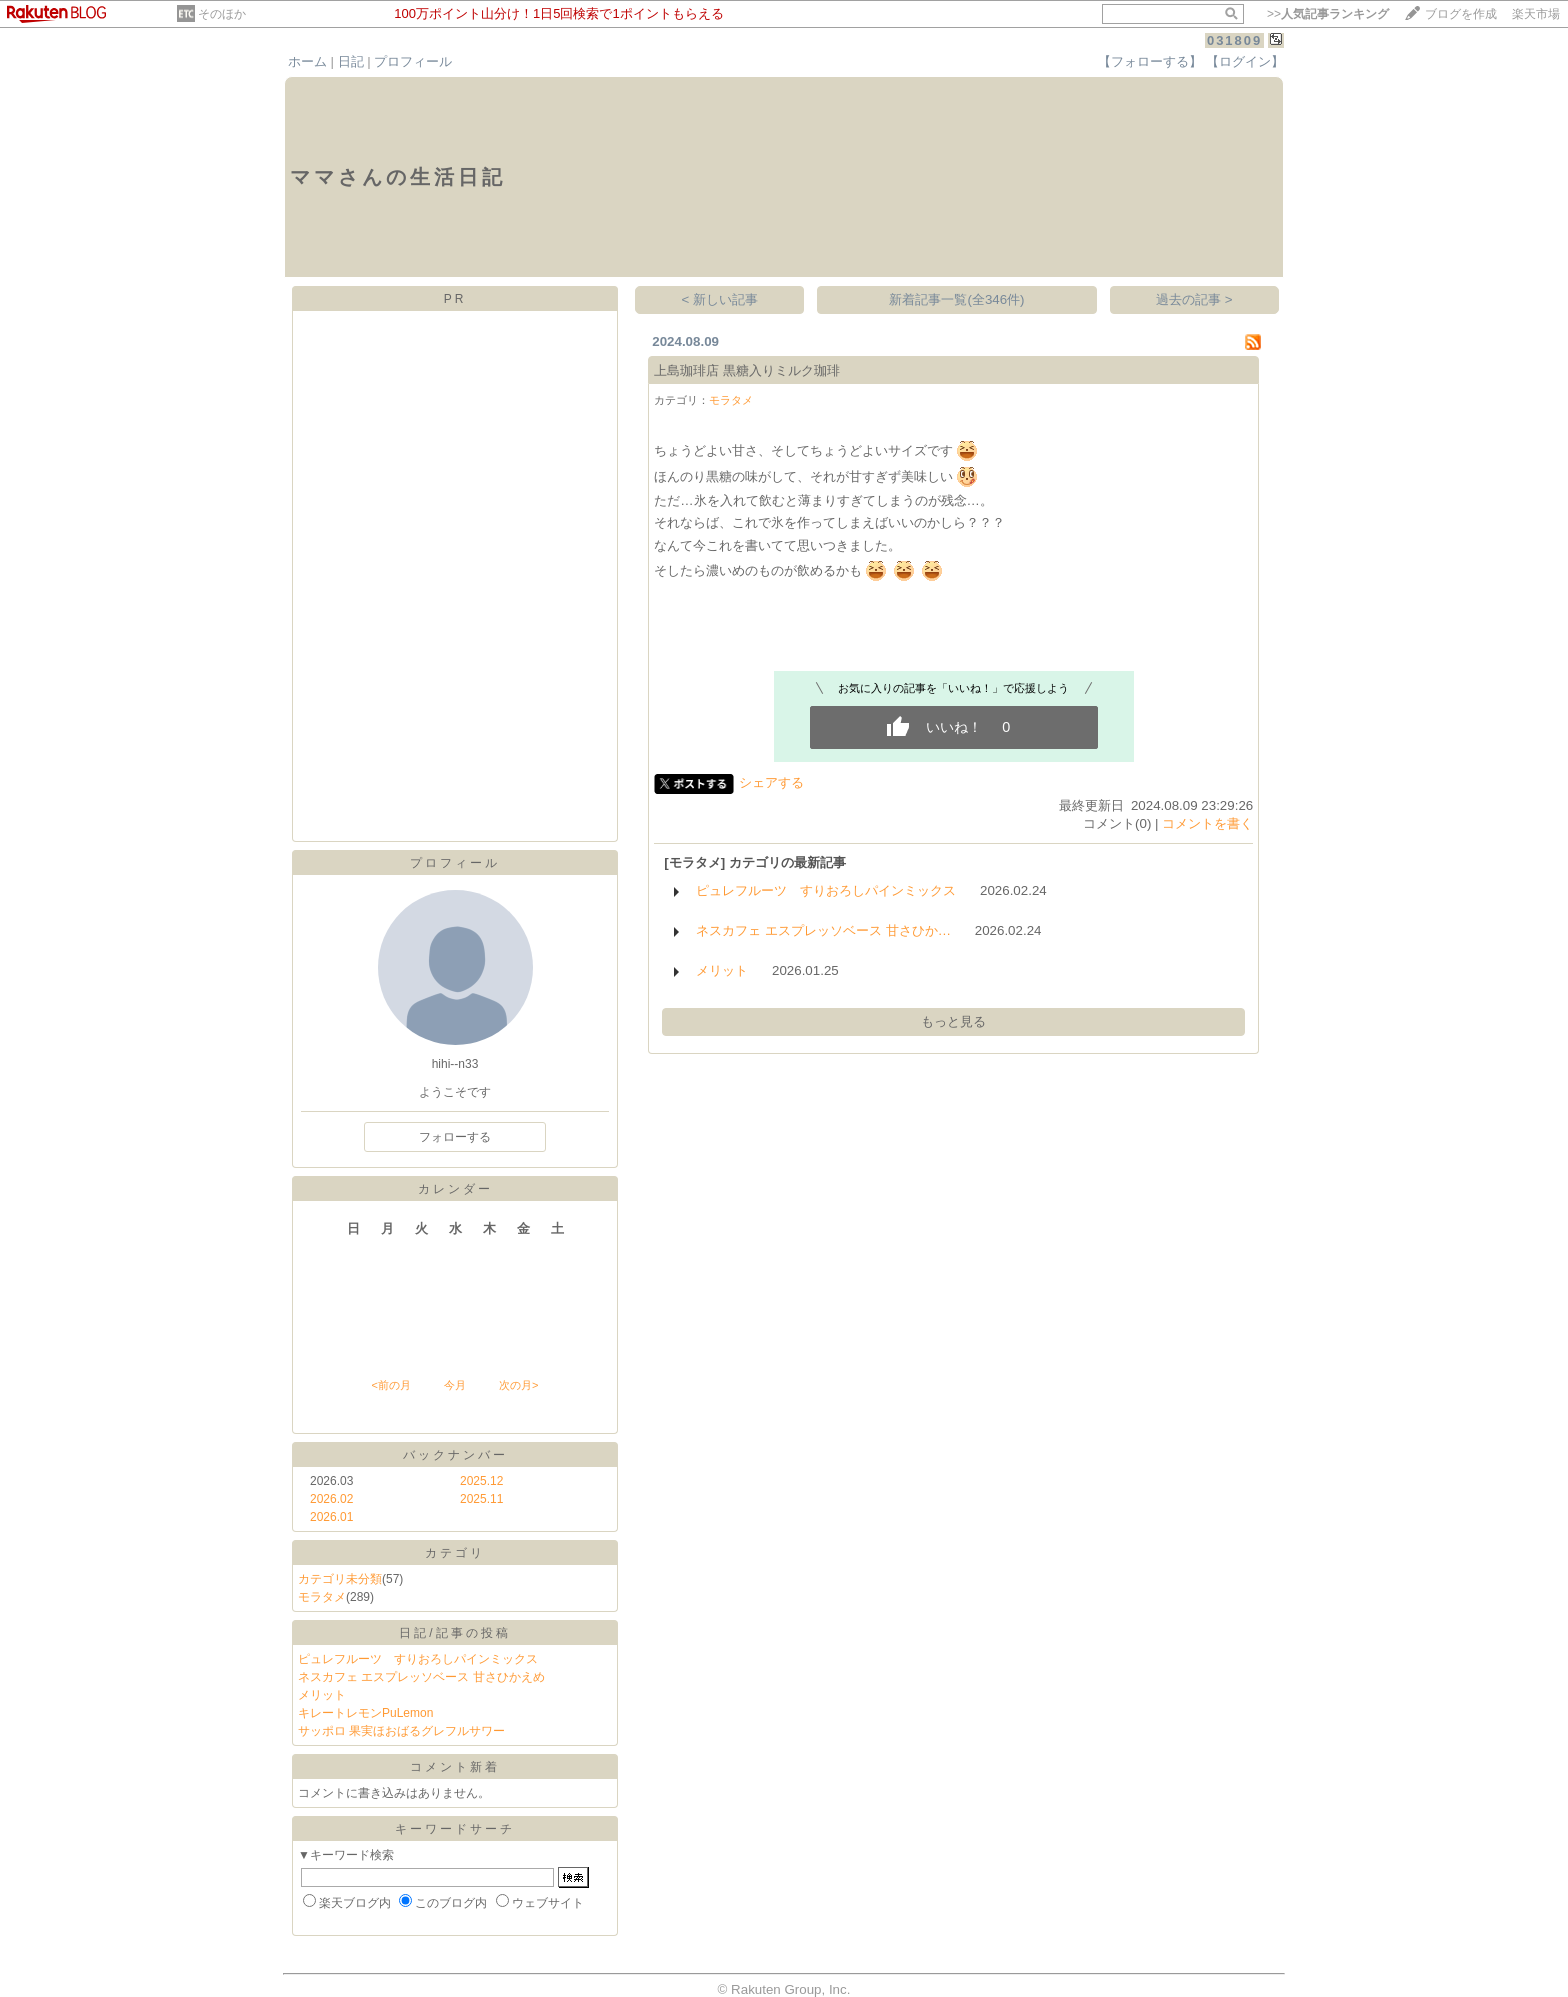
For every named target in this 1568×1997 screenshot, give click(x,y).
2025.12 (481, 1481)
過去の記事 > (1194, 299)
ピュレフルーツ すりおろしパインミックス (418, 1659)
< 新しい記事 (720, 299)
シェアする (771, 782)
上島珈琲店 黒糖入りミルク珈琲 (747, 370)
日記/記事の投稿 (454, 1633)
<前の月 (390, 1385)
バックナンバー (455, 1455)
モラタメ (322, 1597)
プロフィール (413, 61)
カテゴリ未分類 (340, 1579)
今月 (455, 1385)
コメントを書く (1207, 823)
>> (1328, 14)
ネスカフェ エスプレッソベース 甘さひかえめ (421, 1677)
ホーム (307, 61)
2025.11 (481, 1499)
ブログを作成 (1461, 14)
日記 (351, 61)
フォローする (455, 1137)
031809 (1234, 40)
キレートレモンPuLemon (365, 1713)
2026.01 (331, 1517)
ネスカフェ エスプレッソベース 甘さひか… (823, 930)
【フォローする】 (1150, 61)
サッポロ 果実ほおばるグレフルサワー (401, 1731)
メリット (322, 1695)
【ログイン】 (1245, 61)
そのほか (222, 14)
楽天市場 (1536, 14)
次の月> (518, 1385)
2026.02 (331, 1499)
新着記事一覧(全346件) (956, 299)
